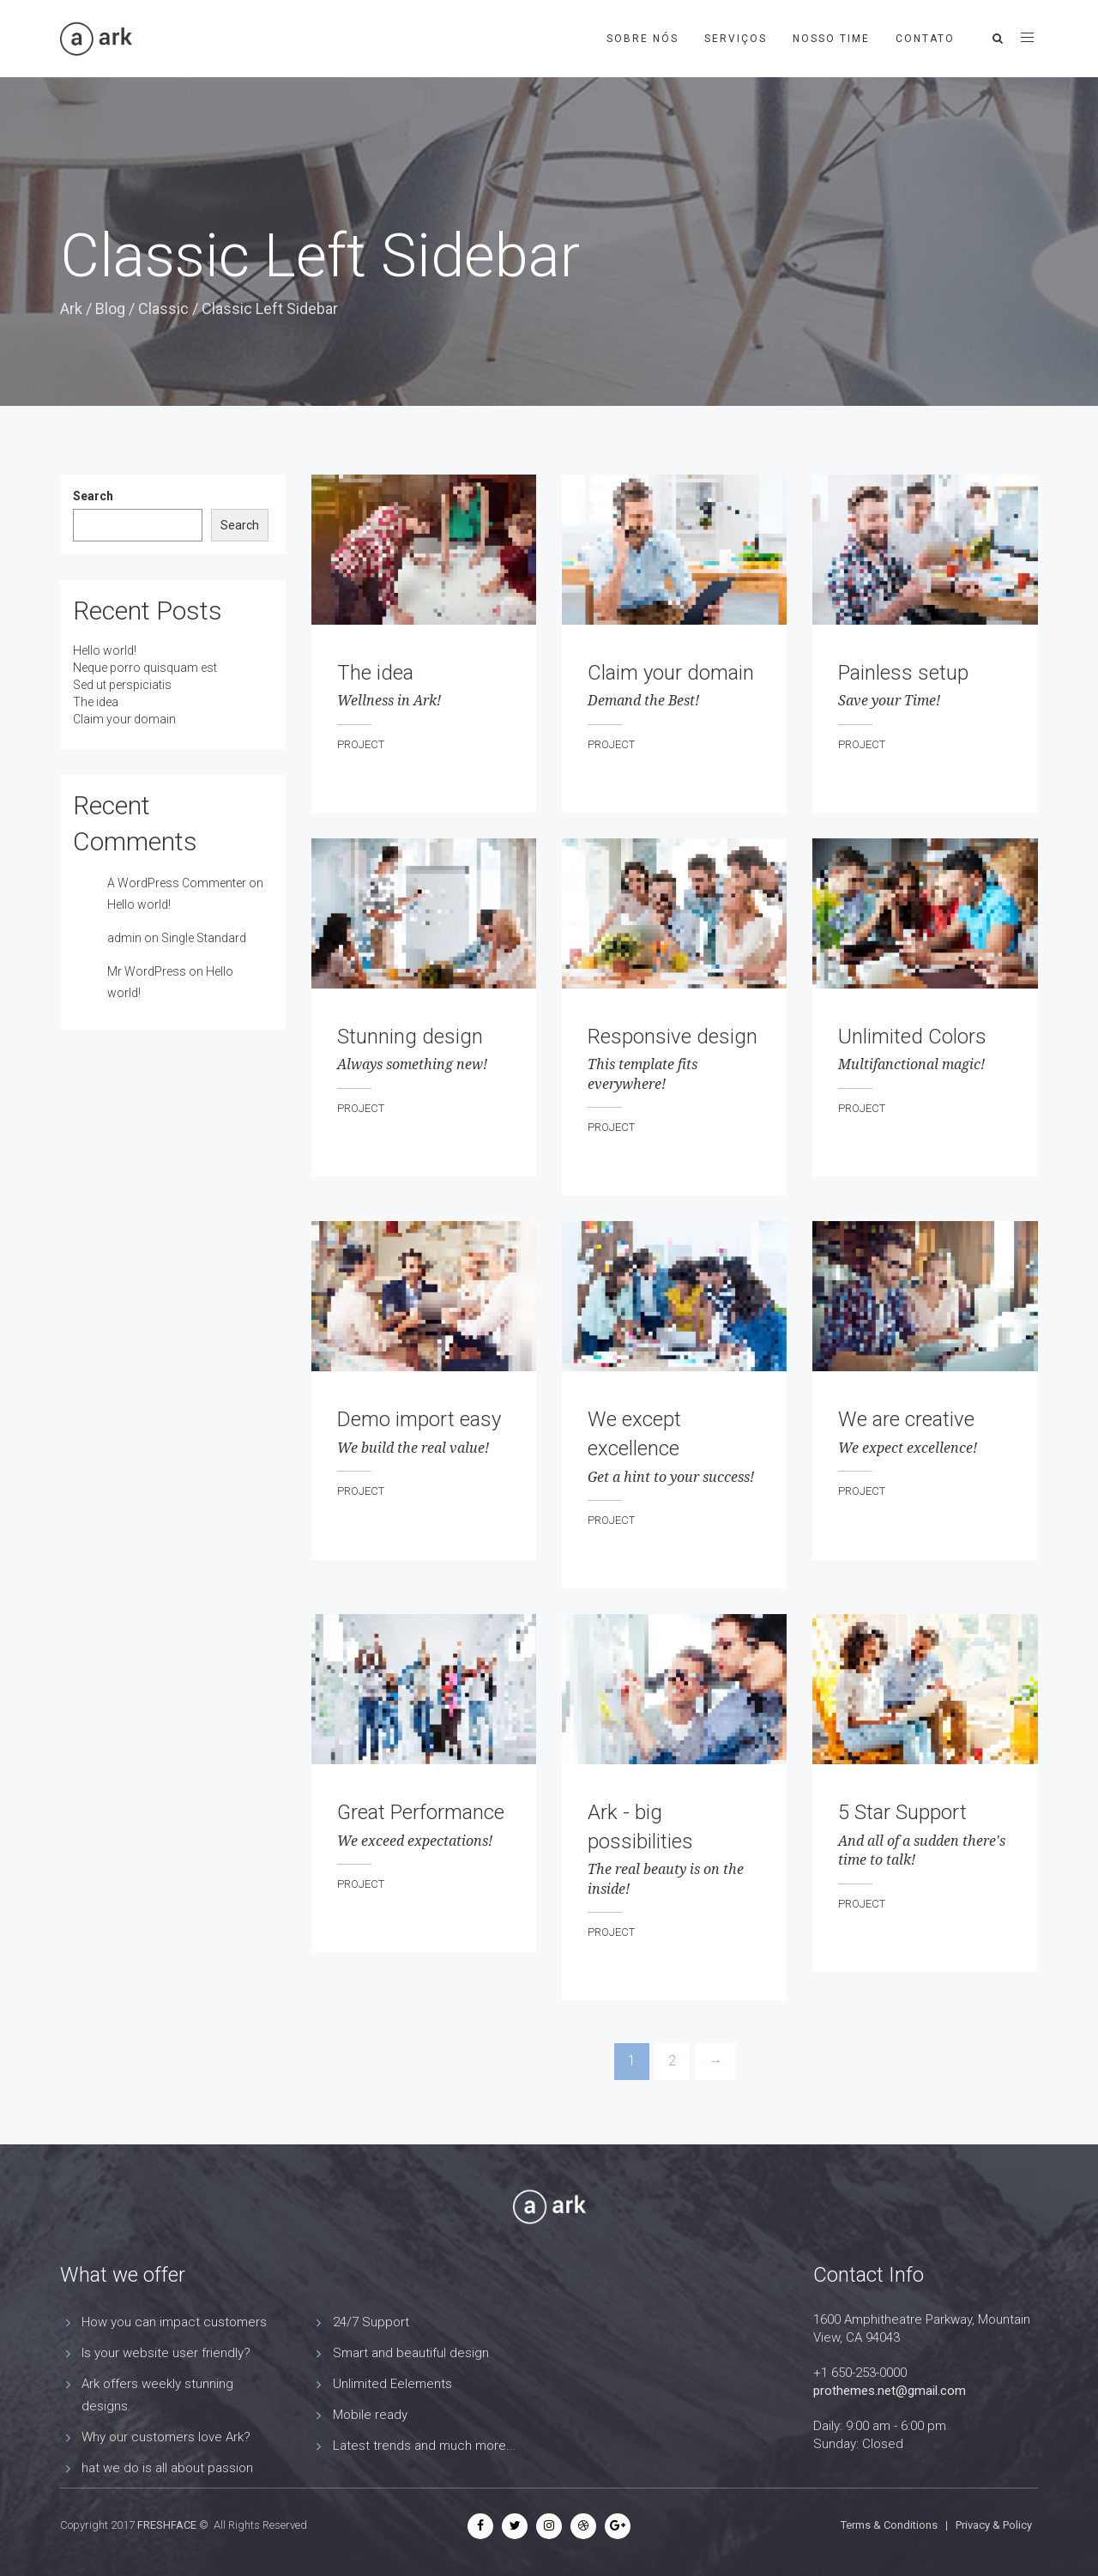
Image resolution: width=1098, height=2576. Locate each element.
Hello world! (104, 650)
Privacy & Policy (994, 2525)
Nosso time (831, 39)
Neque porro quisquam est (145, 667)
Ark (71, 308)
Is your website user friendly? (165, 2353)
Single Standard (203, 938)
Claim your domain (124, 719)
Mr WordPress (146, 971)
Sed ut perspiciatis (122, 685)
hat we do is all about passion (167, 2468)
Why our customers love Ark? (165, 2437)
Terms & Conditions (889, 2525)
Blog (110, 308)
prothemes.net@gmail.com (889, 2390)
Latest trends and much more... (424, 2445)
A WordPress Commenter (176, 883)
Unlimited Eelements (392, 2384)
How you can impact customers (174, 2322)
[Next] (715, 2061)
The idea (95, 702)
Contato (925, 39)
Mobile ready (370, 2414)
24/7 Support (371, 2322)
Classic (163, 308)
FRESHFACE (166, 2525)
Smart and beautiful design (411, 2353)
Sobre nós (642, 39)
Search (93, 496)
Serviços (735, 39)
